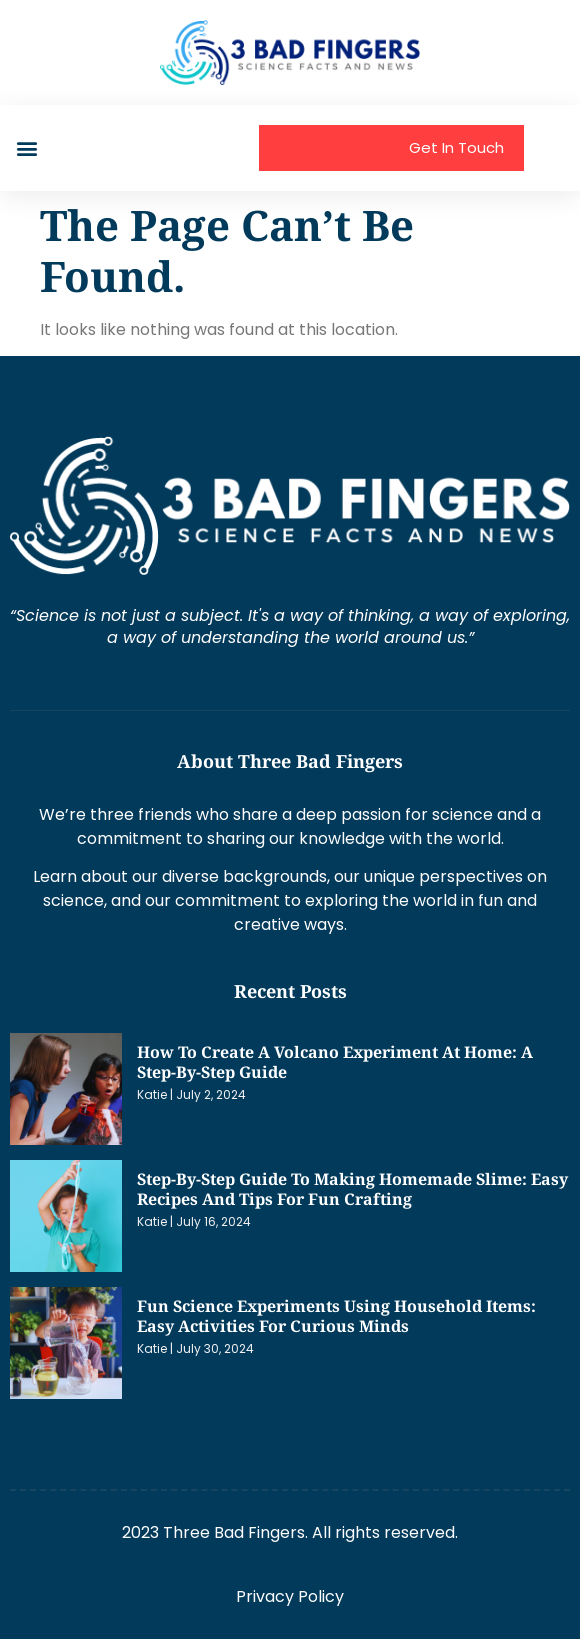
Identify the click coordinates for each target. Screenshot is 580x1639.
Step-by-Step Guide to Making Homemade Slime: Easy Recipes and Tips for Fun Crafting (352, 1189)
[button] (26, 147)
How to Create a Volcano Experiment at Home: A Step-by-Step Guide (335, 1062)
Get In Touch (456, 147)
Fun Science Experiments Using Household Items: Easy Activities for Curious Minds (336, 1316)
